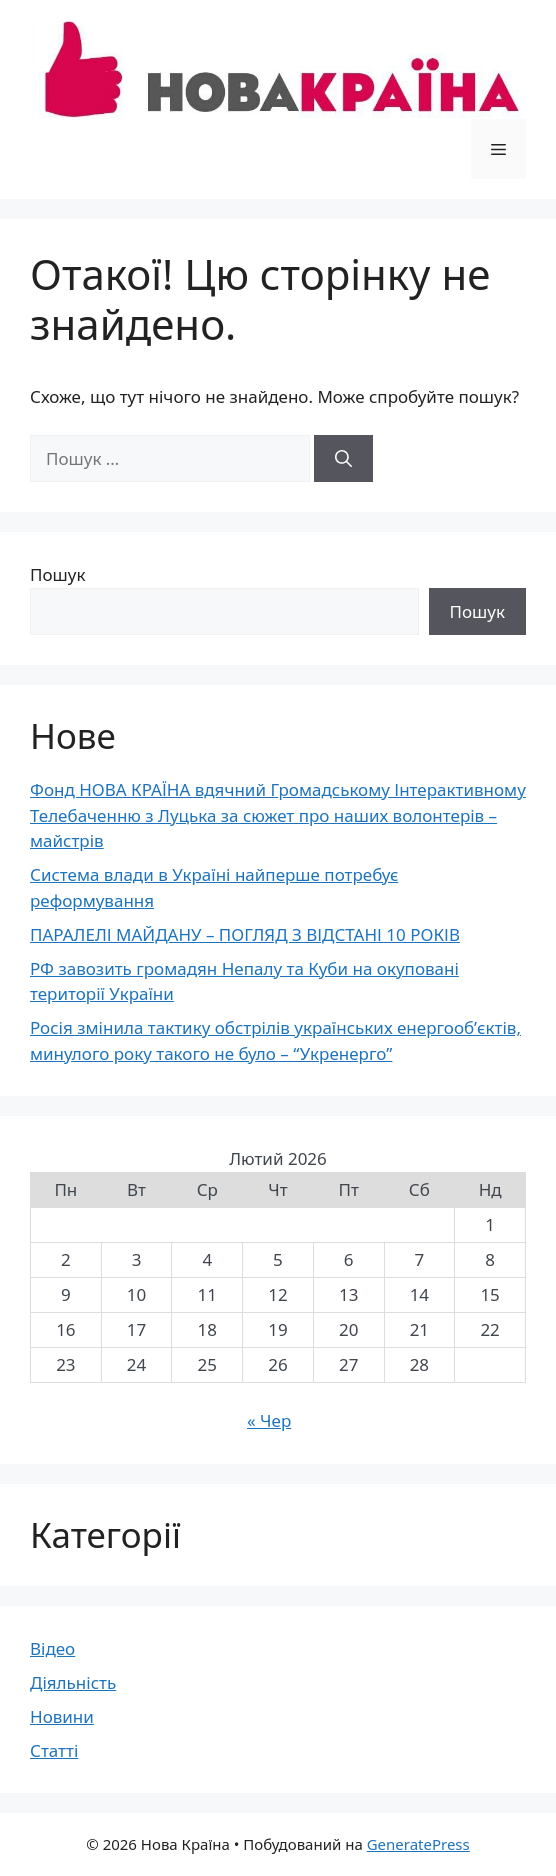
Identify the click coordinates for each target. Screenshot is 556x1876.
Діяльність (73, 1682)
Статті (54, 1750)
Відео (52, 1648)
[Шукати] (343, 459)
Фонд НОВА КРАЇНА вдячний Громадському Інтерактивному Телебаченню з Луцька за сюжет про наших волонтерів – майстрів (278, 815)
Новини (62, 1716)
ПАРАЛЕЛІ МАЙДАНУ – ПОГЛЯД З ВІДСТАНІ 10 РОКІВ (245, 934)
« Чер (269, 1420)
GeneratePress (418, 1844)
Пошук (57, 574)
